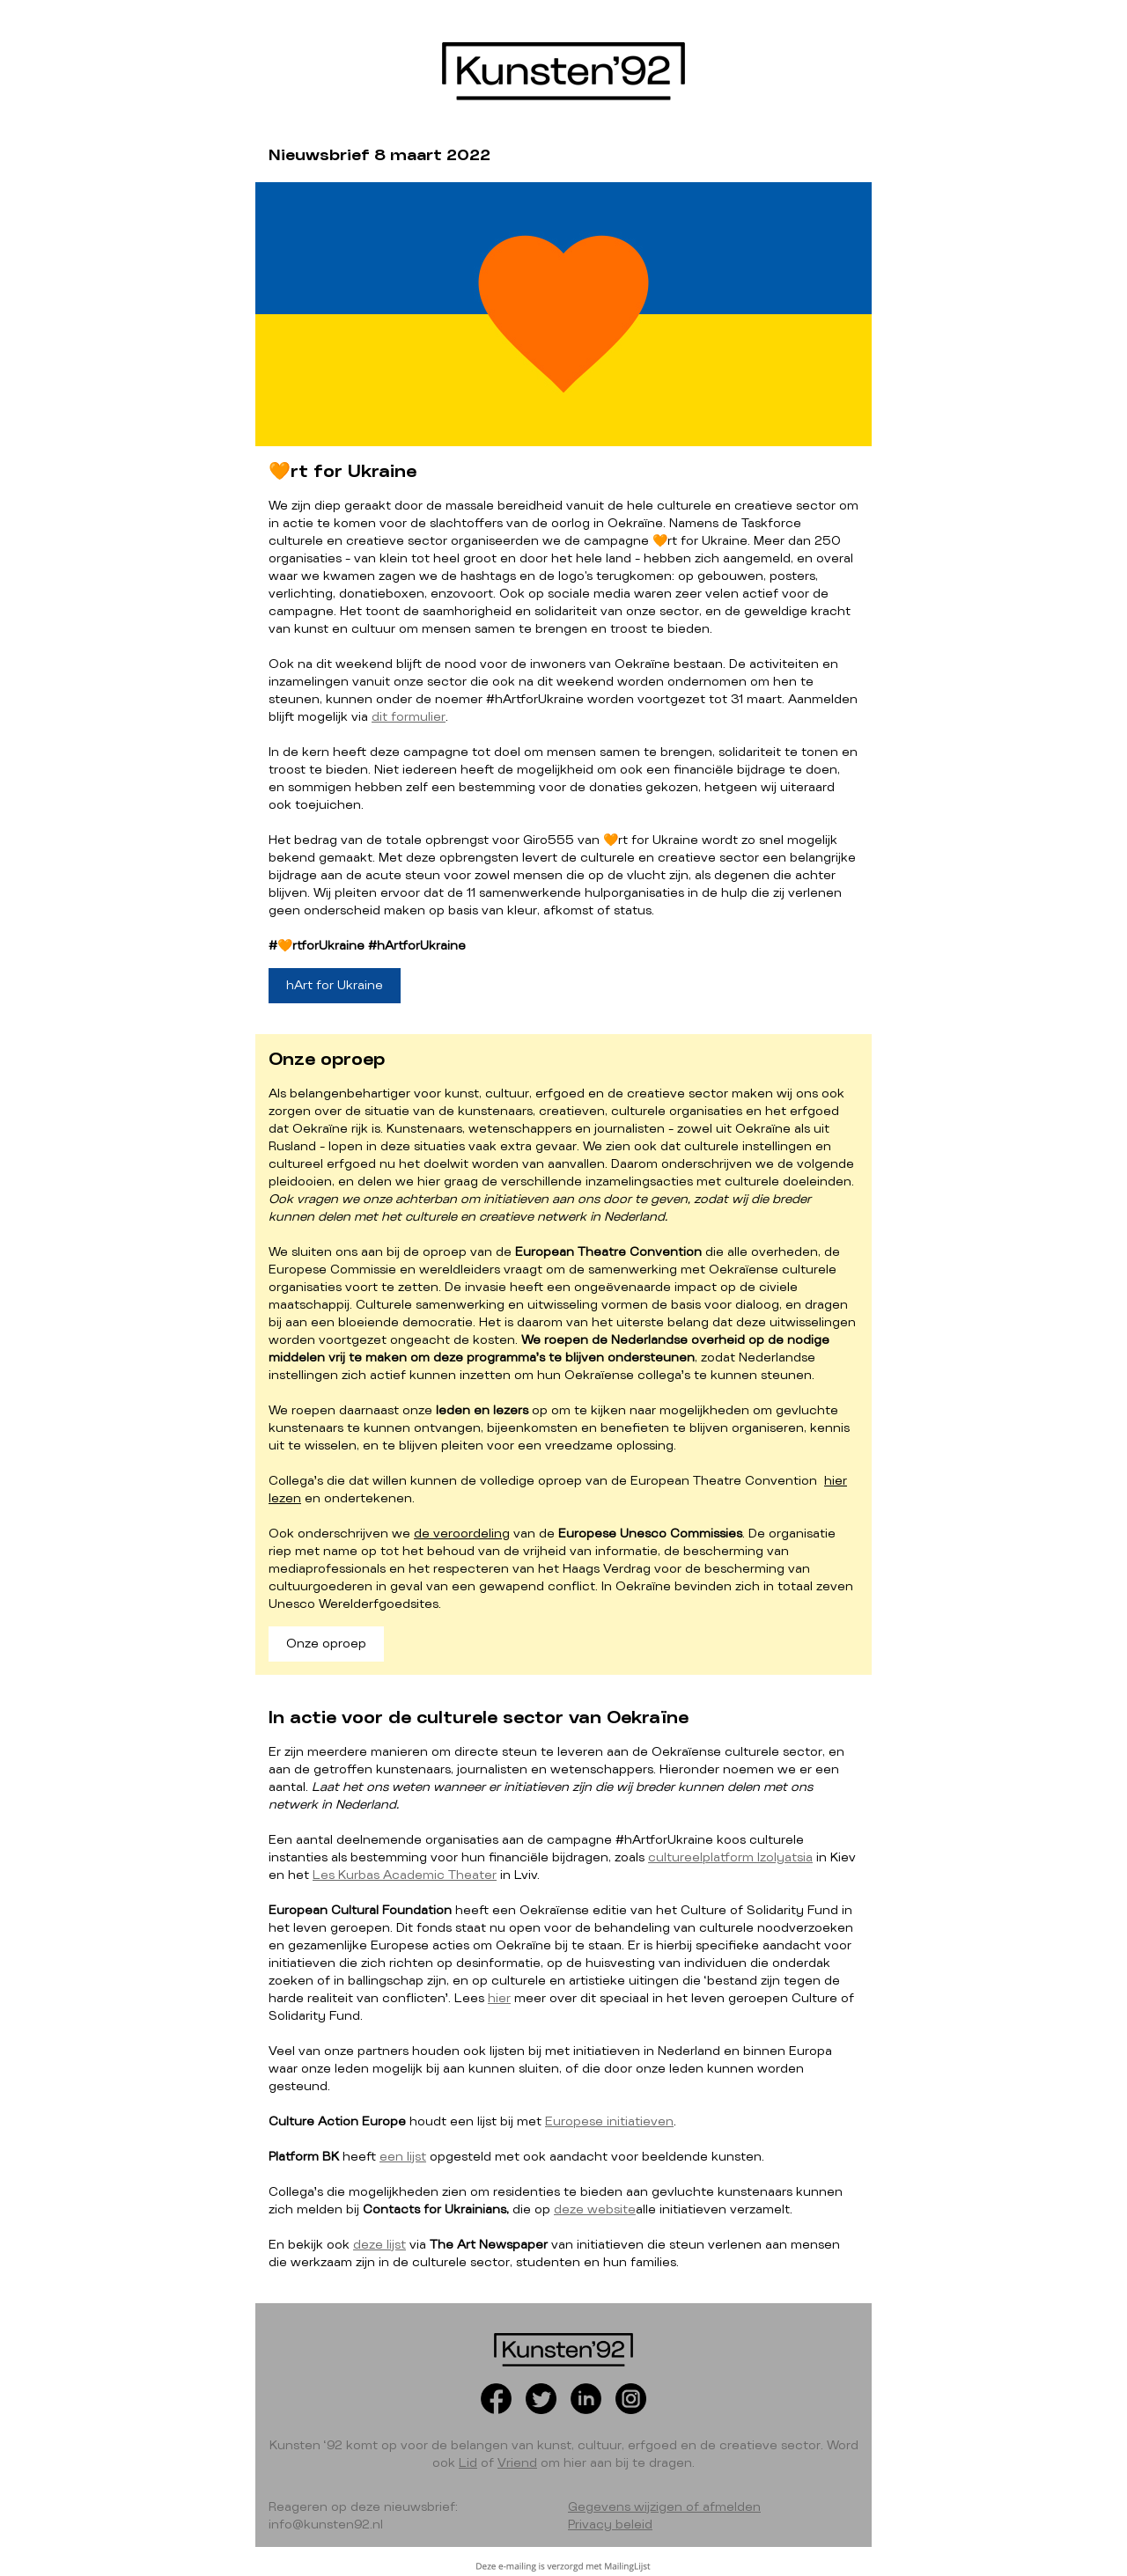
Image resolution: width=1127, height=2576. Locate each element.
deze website (595, 2210)
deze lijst (379, 2245)
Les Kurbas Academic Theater (405, 1875)
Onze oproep (326, 1644)
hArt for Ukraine (334, 986)
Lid (468, 2463)
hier (499, 1999)
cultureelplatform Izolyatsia (730, 1858)
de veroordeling (462, 1534)
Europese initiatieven (609, 2122)
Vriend (517, 2463)
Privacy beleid (610, 2525)
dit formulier (409, 717)
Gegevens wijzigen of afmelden (664, 2507)
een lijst (402, 2157)
